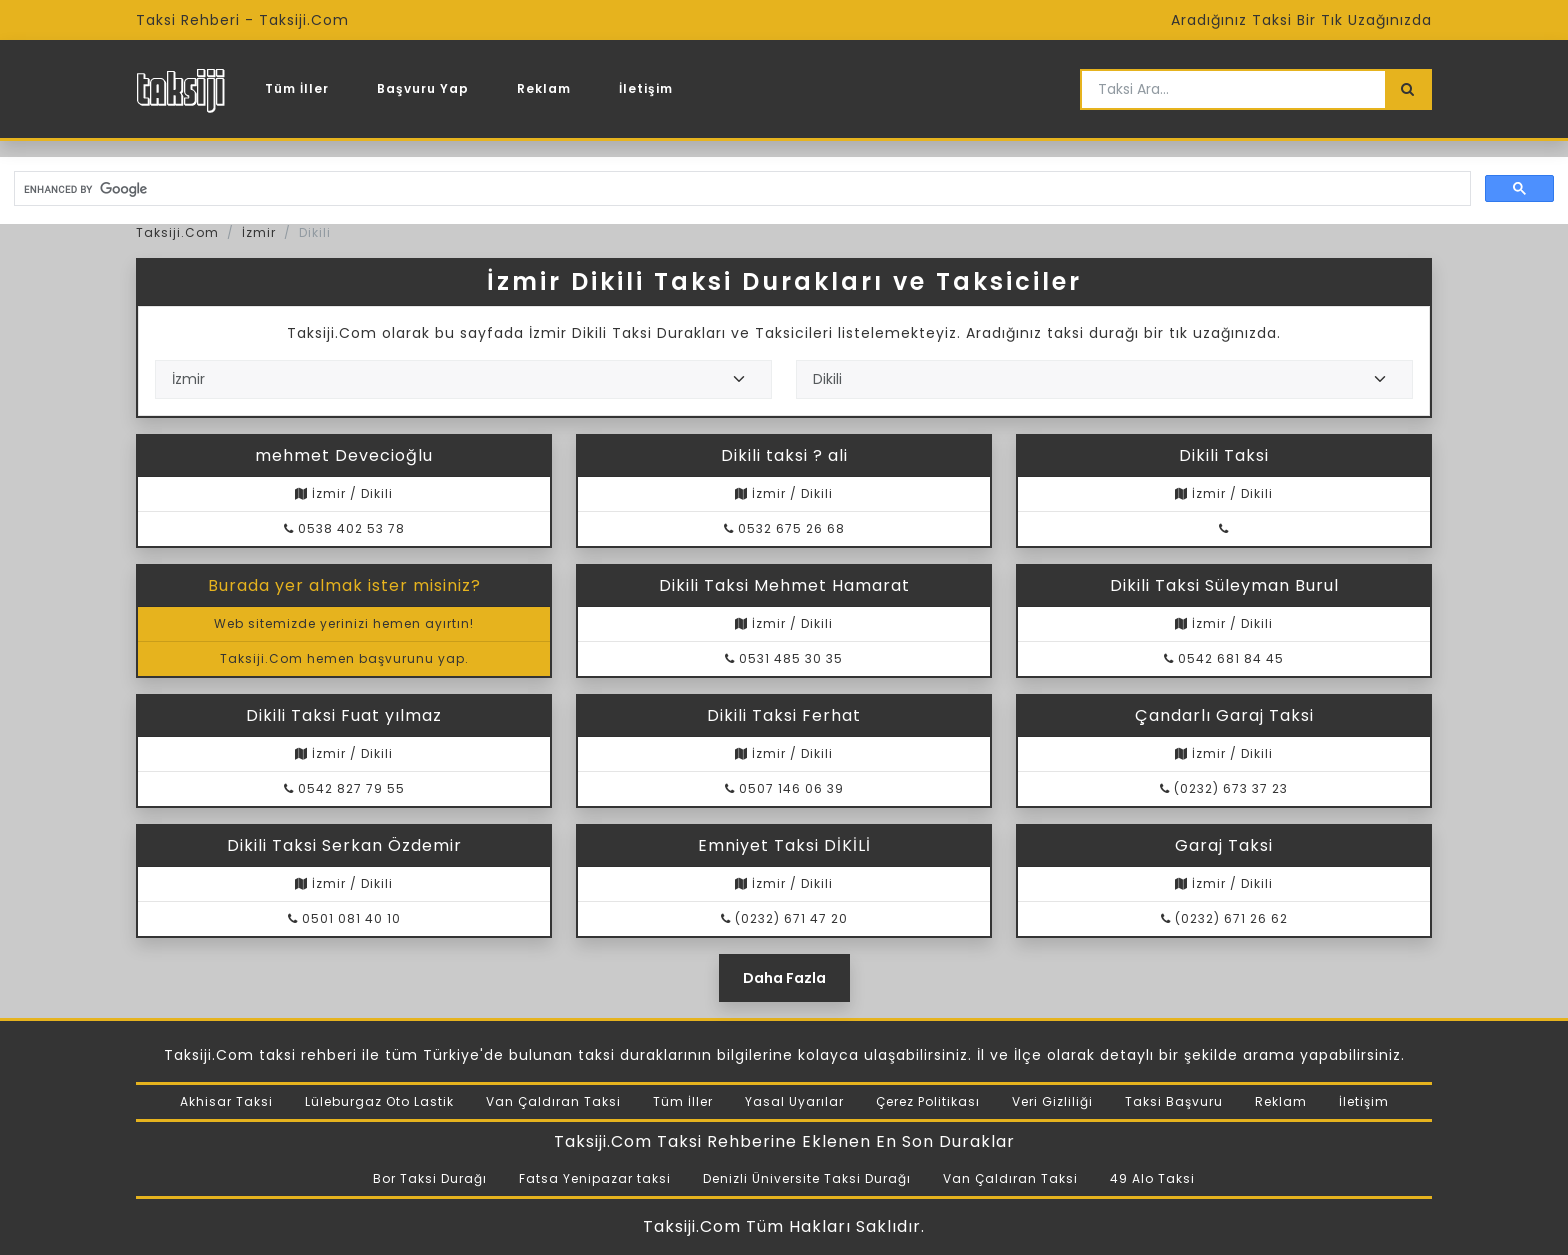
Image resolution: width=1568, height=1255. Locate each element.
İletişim (646, 88)
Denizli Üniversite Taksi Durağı (807, 1178)
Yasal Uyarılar (794, 1101)
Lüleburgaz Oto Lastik (379, 1101)
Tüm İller (297, 88)
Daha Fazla (784, 978)
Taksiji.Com (177, 232)
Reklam (544, 88)
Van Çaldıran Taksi (553, 1101)
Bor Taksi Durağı (430, 1178)
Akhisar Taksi (226, 1101)
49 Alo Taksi (1152, 1178)
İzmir (259, 232)
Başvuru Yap (423, 88)
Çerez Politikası (928, 1101)
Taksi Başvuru (1174, 1101)
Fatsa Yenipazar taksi (595, 1178)
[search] (740, 189)
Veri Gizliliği (1052, 1101)
